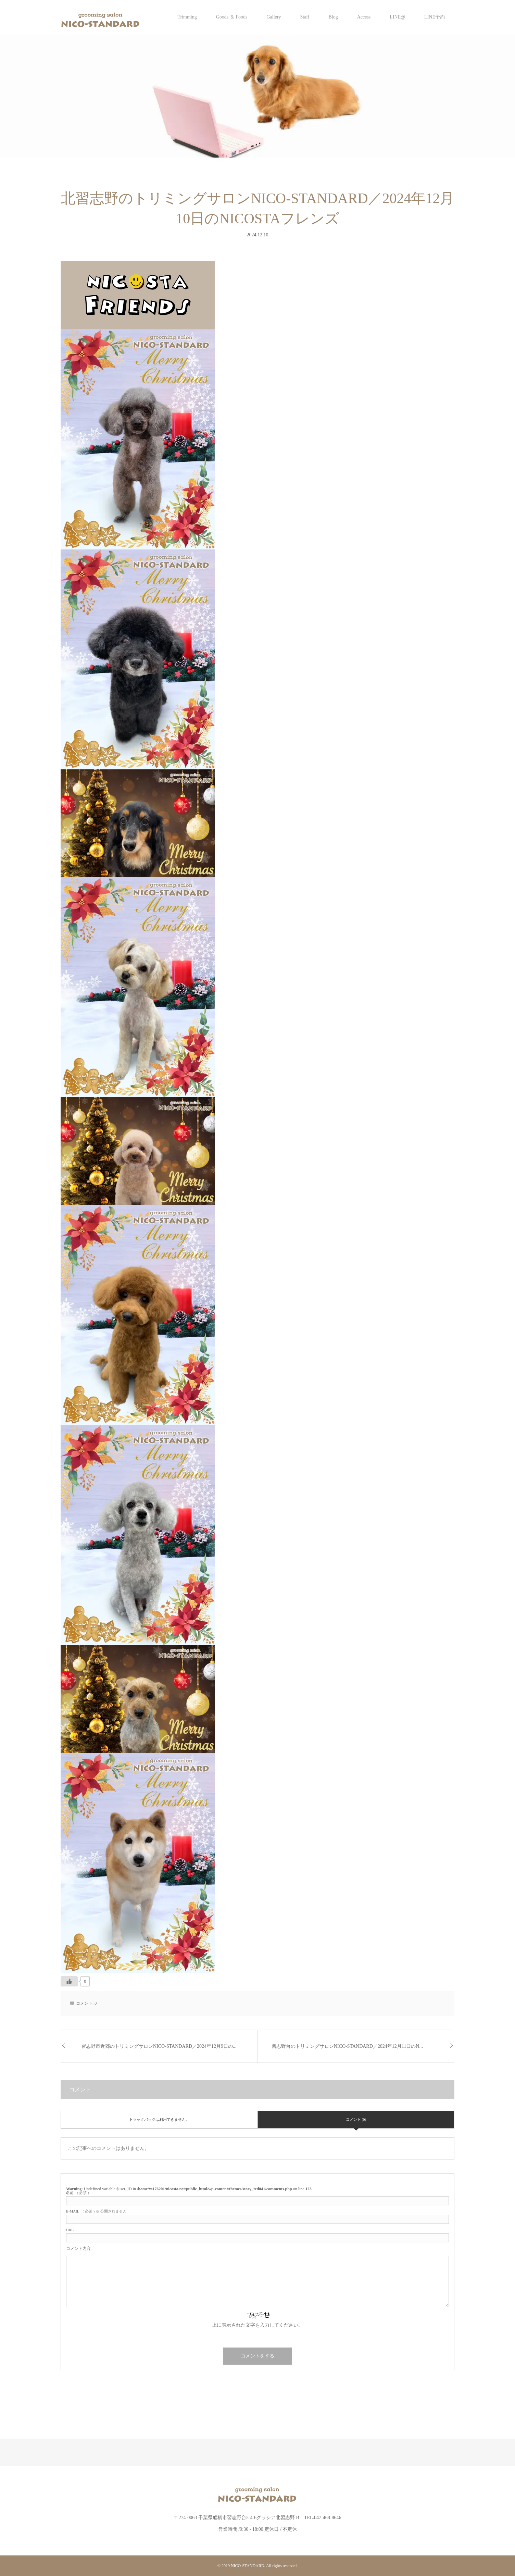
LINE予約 (434, 17)
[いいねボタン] (69, 1981)
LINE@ (397, 17)
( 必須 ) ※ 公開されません (96, 2211)
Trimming (187, 17)
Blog (333, 17)
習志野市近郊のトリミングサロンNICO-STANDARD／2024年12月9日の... (159, 2046)
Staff (304, 17)
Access (364, 17)
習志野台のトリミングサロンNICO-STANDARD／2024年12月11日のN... (347, 2046)
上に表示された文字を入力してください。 (257, 2325)
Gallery (273, 17)
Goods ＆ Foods (232, 17)
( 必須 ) (77, 2193)
